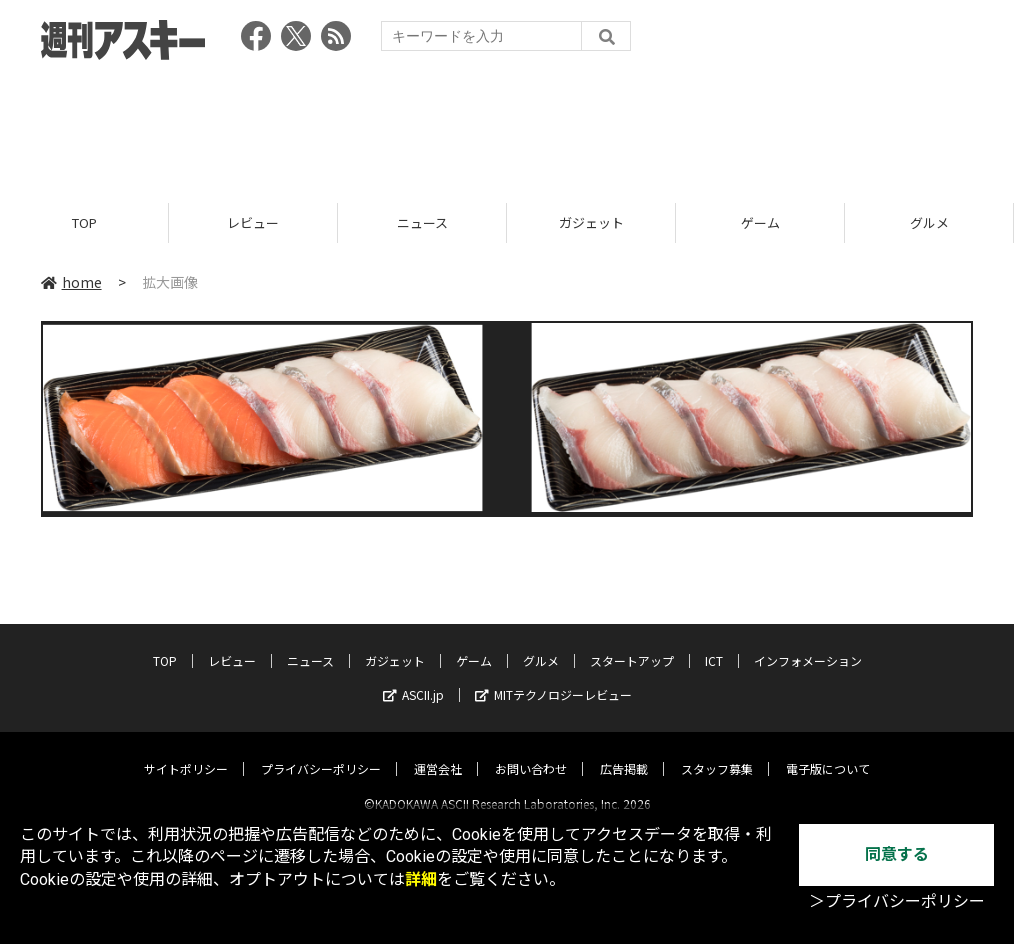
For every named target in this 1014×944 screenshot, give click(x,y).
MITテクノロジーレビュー (553, 677)
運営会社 (438, 751)
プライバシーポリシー (321, 751)
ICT (714, 643)
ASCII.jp (413, 677)
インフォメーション (808, 643)
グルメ (929, 222)
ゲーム (760, 222)
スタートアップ (632, 643)
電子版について (828, 751)
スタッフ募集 (717, 751)
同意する (897, 854)
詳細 (421, 879)
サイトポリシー (186, 751)
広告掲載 (624, 751)
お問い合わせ (531, 751)
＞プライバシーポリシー (897, 901)
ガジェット (591, 222)
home (71, 282)
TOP (84, 222)
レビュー (253, 222)
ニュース (422, 222)
